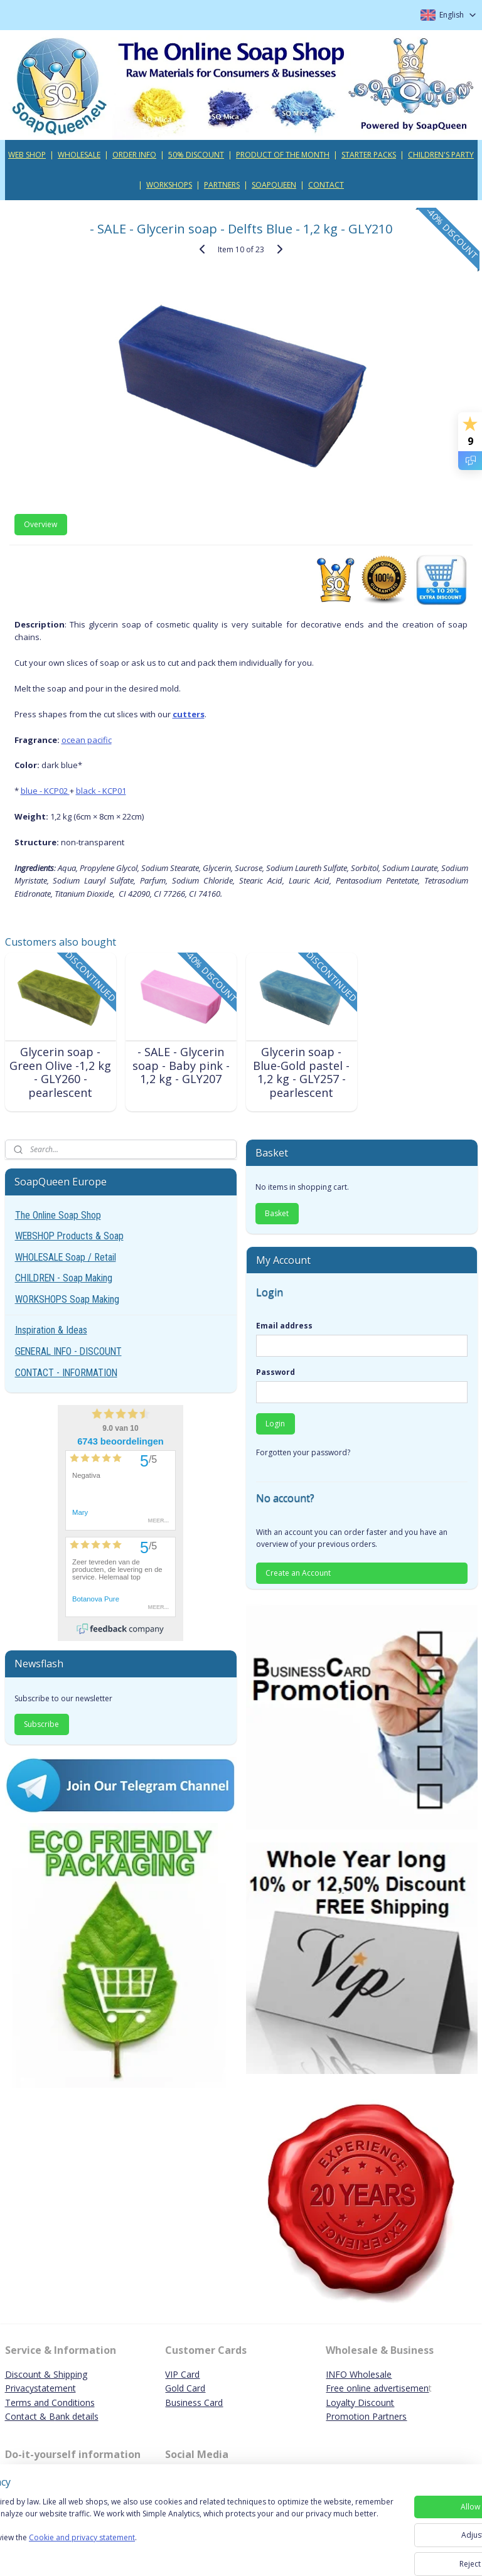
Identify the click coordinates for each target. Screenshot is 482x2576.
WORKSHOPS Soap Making (67, 1299)
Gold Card (185, 2388)
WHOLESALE (79, 154)
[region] (158, 2532)
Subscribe (41, 1724)
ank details (77, 2416)
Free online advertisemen (377, 2388)
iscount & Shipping (49, 2374)
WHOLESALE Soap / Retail (65, 1257)
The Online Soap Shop (58, 1215)
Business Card (194, 2402)
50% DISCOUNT (196, 154)
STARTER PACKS (368, 154)
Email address (284, 1325)
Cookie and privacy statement (180, 2555)
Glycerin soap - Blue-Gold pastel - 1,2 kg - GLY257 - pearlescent (301, 1072)
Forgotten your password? (303, 1452)
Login (275, 1423)
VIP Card (182, 2374)
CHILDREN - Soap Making (63, 1278)
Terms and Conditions (50, 2402)
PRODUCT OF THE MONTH (282, 154)
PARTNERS (222, 184)
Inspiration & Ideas (51, 1330)
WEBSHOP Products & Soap (69, 1236)
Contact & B (30, 2416)
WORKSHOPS (169, 184)
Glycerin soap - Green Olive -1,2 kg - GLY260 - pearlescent (60, 1072)
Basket (277, 1213)
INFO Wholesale (359, 2374)
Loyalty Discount (360, 2402)
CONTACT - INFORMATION (66, 1373)
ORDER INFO (134, 154)
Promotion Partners (366, 2416)
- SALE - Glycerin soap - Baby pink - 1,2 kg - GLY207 (181, 1065)
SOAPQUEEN (274, 184)
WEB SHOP (27, 154)
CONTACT (326, 184)
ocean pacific (87, 739)
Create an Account (298, 1573)
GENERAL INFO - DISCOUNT (68, 1351)
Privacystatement (40, 2388)
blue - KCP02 (45, 790)
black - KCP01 (101, 790)
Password (275, 1372)
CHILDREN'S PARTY (441, 154)
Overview (40, 524)
